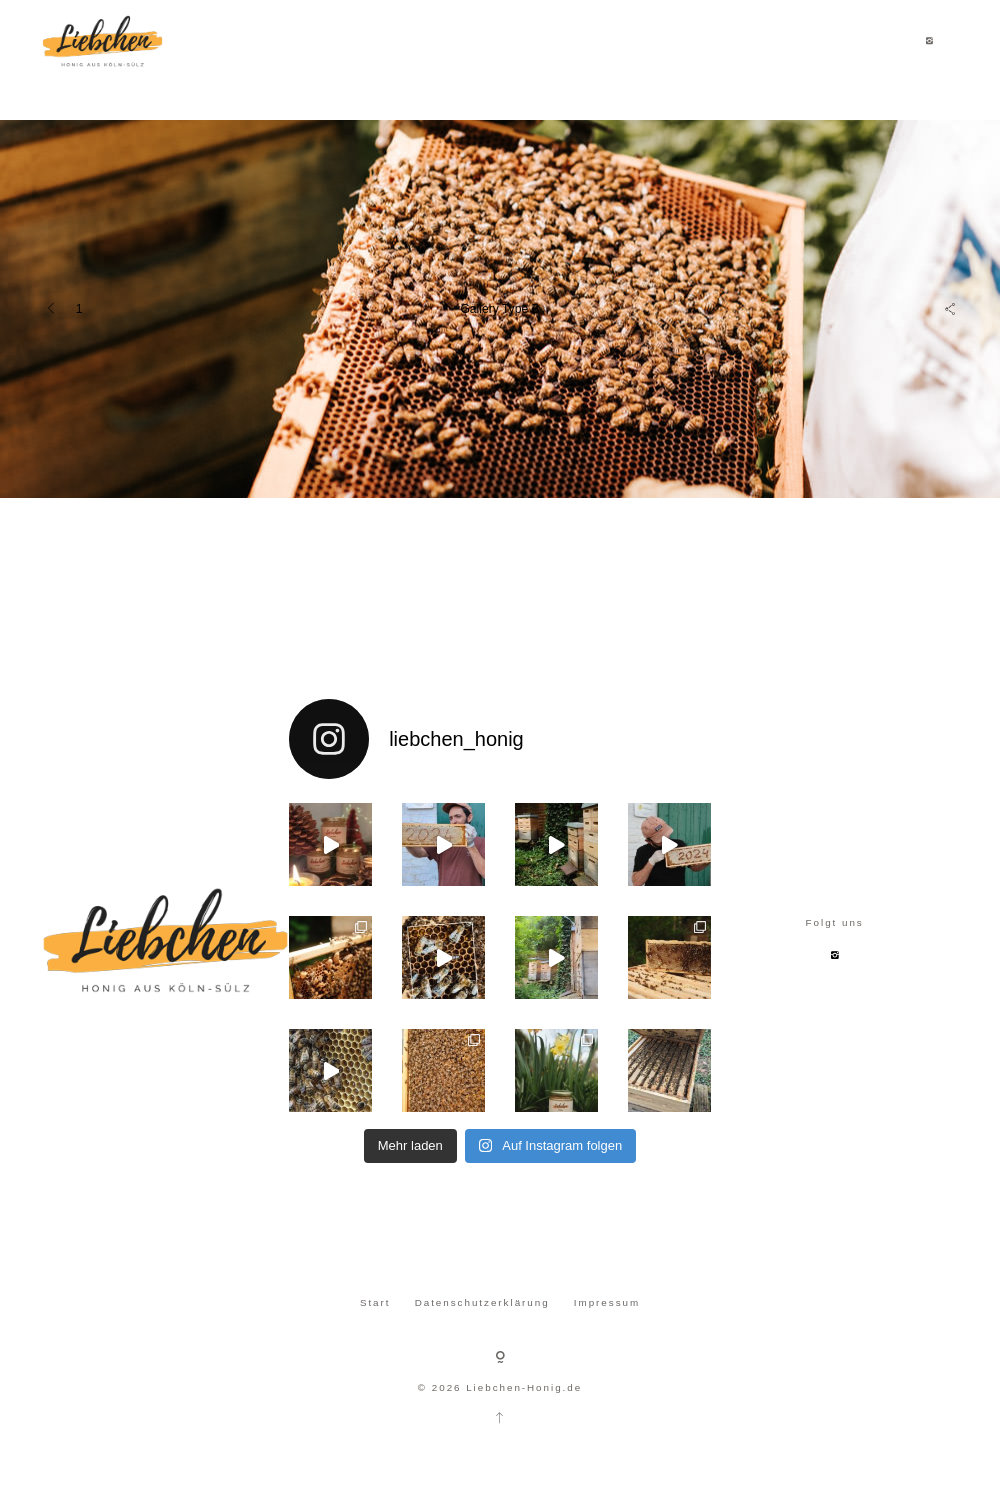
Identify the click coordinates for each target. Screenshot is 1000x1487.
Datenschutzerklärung (482, 1302)
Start (375, 1302)
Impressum (607, 1302)
